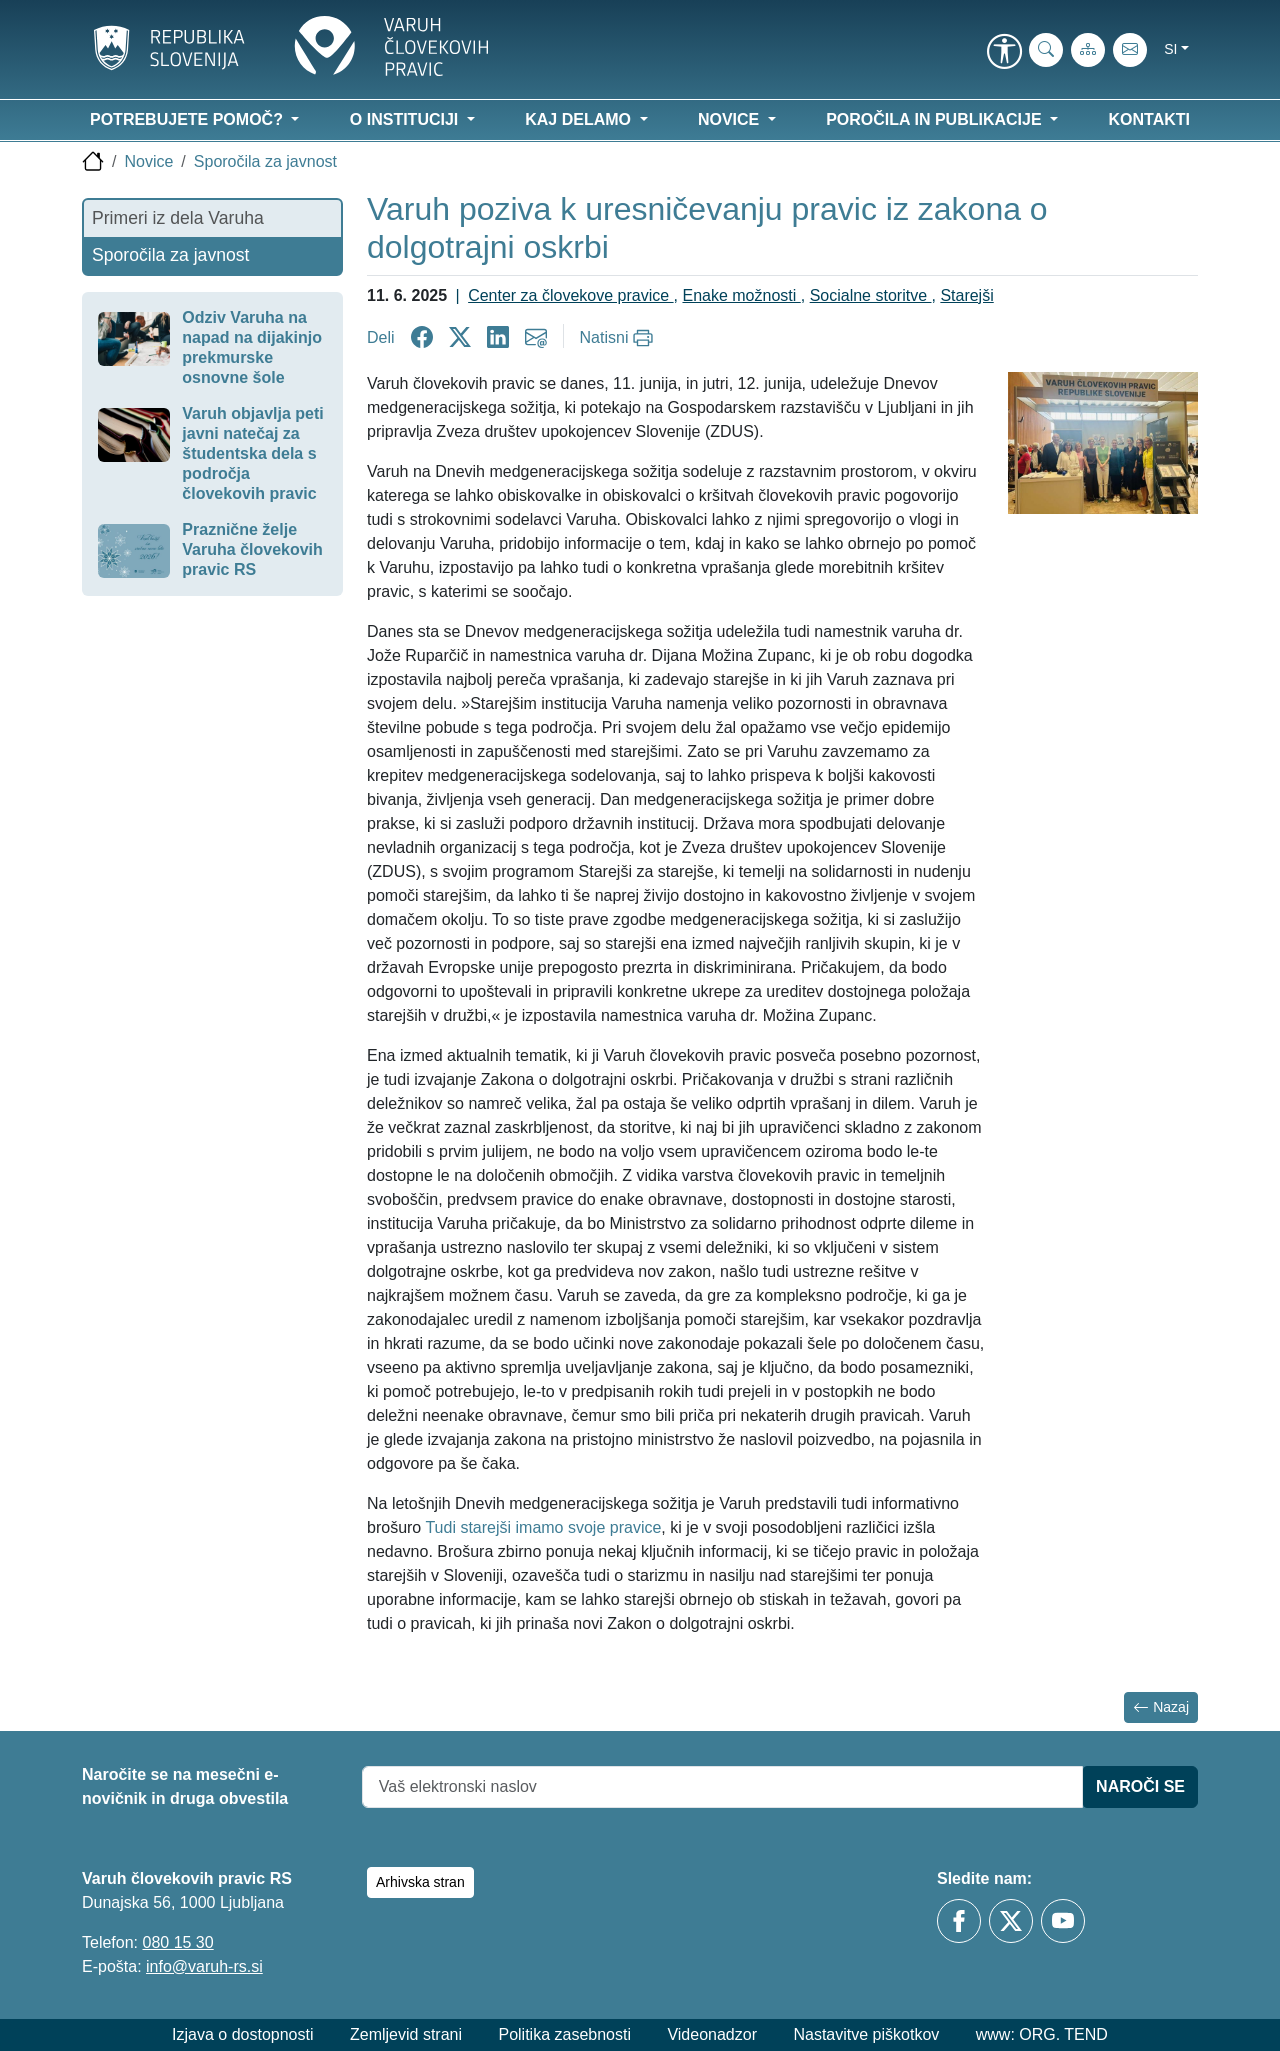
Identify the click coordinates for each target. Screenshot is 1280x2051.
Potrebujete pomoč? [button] (188, 119)
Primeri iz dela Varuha (178, 218)
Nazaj (1161, 1707)
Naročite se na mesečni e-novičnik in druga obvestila (185, 1786)
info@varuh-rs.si (204, 1966)
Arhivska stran (420, 1882)
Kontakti (1149, 119)
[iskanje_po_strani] (1046, 50)
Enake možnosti (741, 295)
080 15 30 (177, 1942)
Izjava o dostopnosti (242, 2034)
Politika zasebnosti (564, 2034)
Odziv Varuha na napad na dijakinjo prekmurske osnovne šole (252, 347)
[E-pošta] (1130, 50)
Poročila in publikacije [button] (936, 119)
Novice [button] (731, 119)
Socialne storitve (871, 295)
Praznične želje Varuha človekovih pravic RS (252, 549)
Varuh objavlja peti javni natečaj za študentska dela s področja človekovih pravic (252, 453)
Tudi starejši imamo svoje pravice (543, 1527)
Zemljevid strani (406, 2034)
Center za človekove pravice (570, 295)
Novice (148, 161)
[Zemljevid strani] (1088, 50)
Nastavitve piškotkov (866, 2034)
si (1170, 49)
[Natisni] (619, 338)
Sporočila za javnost (265, 161)
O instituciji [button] (406, 119)
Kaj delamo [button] (580, 119)
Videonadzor (712, 2034)
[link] (1004, 53)
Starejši (966, 295)
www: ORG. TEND (1042, 2034)
